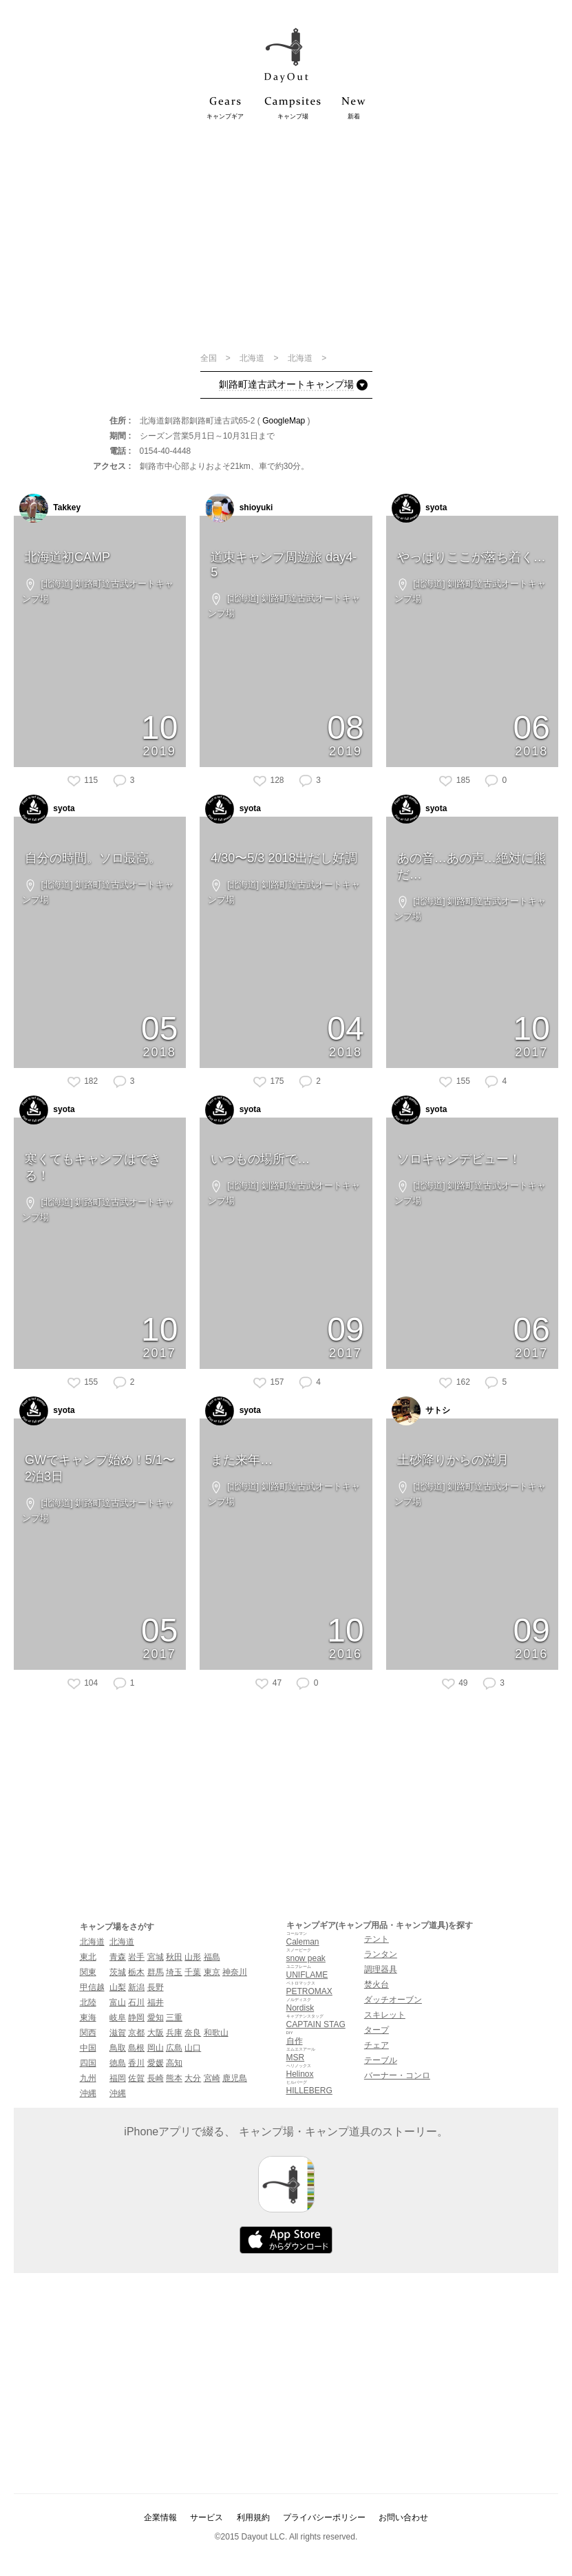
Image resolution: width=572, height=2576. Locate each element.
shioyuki (239, 508)
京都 (136, 2033)
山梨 (117, 1987)
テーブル (380, 2060)
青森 (117, 1957)
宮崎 (212, 2078)
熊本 (174, 2078)
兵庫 (174, 2033)
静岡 (136, 2017)
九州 (88, 2078)
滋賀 (117, 2033)
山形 (192, 1957)
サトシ (421, 1410)
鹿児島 (234, 2078)
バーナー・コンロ (397, 2075)
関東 (88, 1972)
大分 (192, 2078)
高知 (174, 2063)
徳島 (117, 2063)
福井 (155, 2002)
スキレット (384, 2015)
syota (419, 508)
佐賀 (136, 2078)
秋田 (174, 1957)
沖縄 (88, 2093)
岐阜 (117, 2017)
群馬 (155, 1972)
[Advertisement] (286, 235)
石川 (136, 2002)
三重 (174, 2017)
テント (376, 1939)
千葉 (192, 1972)
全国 (209, 358)
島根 (136, 2048)
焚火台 (376, 1984)
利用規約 (253, 2517)
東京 (212, 1972)
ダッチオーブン (393, 1999)
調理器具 (380, 1969)
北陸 (88, 2002)
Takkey (50, 508)
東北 (88, 1957)
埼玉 (174, 1972)
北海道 (253, 358)
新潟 (136, 1987)
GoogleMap (283, 421)
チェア (376, 2045)
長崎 (155, 2078)
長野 (155, 1987)
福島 (212, 1957)
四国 (88, 2063)
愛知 (155, 2017)
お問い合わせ (403, 2517)
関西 (88, 2033)
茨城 (117, 1972)
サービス (206, 2517)
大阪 (155, 2033)
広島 (174, 2048)
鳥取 (117, 2048)
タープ (376, 2030)
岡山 (155, 2048)
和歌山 (216, 2033)
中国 (88, 2048)
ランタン (380, 1954)
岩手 (136, 1957)
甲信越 (92, 1987)
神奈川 (234, 1972)
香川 (136, 2063)
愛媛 (155, 2063)
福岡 (117, 2078)
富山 (117, 2002)
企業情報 (160, 2517)
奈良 (192, 2033)
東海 (88, 2017)
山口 (192, 2048)
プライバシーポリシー (324, 2517)
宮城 (155, 1957)
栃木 (136, 1972)
